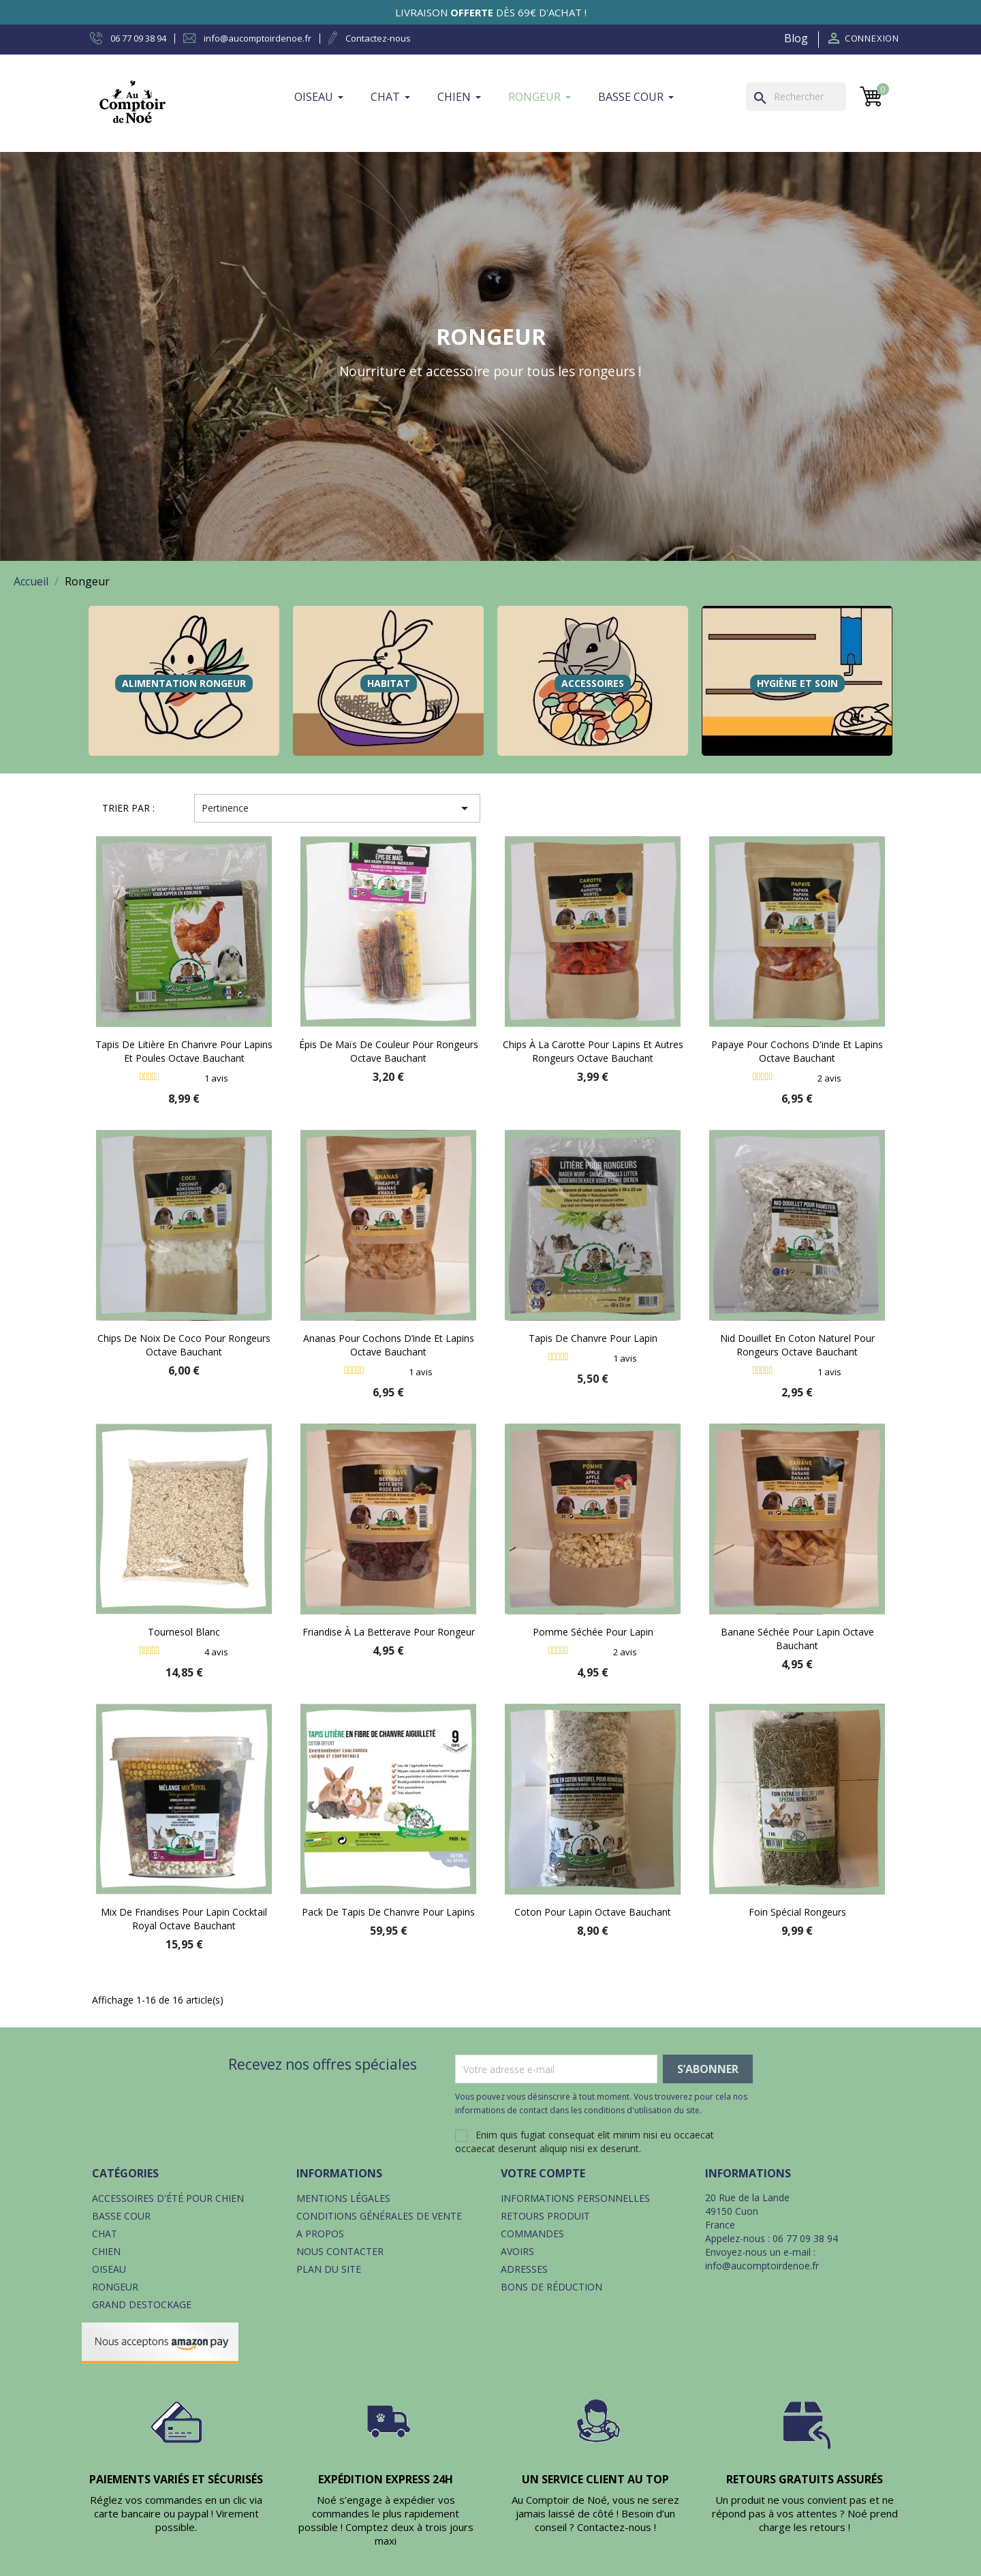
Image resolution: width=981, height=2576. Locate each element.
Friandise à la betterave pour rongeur (388, 1631)
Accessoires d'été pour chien (168, 2198)
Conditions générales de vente (379, 2215)
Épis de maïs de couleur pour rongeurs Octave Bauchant (388, 1051)
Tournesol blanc (184, 1631)
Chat (104, 2233)
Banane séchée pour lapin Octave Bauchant (797, 1638)
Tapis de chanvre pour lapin (593, 1338)
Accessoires (592, 683)
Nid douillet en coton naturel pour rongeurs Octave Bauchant (797, 1345)
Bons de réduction (551, 2286)
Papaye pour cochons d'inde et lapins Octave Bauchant (797, 1051)
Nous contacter (340, 2251)
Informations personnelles (575, 2198)
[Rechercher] (796, 96)
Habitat (388, 683)
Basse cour (121, 2215)
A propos (320, 2233)
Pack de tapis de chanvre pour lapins (388, 1911)
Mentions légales (343, 2198)
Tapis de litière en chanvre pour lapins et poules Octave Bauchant (183, 1051)
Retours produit (545, 2215)
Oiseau (109, 2269)
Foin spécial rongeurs (797, 1911)
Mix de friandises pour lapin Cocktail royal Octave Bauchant (184, 1918)
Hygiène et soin (797, 683)
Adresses (524, 2269)
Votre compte (543, 2173)
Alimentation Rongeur (184, 683)
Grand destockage (141, 2304)
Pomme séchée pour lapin (593, 1631)
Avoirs (517, 2251)
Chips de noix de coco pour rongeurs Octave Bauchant (183, 1345)
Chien (106, 2251)
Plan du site (328, 2269)
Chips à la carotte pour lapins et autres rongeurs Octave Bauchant (593, 1051)
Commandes (532, 2233)
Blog (796, 38)
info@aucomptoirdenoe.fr (762, 2265)
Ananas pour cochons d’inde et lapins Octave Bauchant (388, 1345)
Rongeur (115, 2286)
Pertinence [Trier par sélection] (337, 808)
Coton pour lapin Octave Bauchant (592, 1911)
